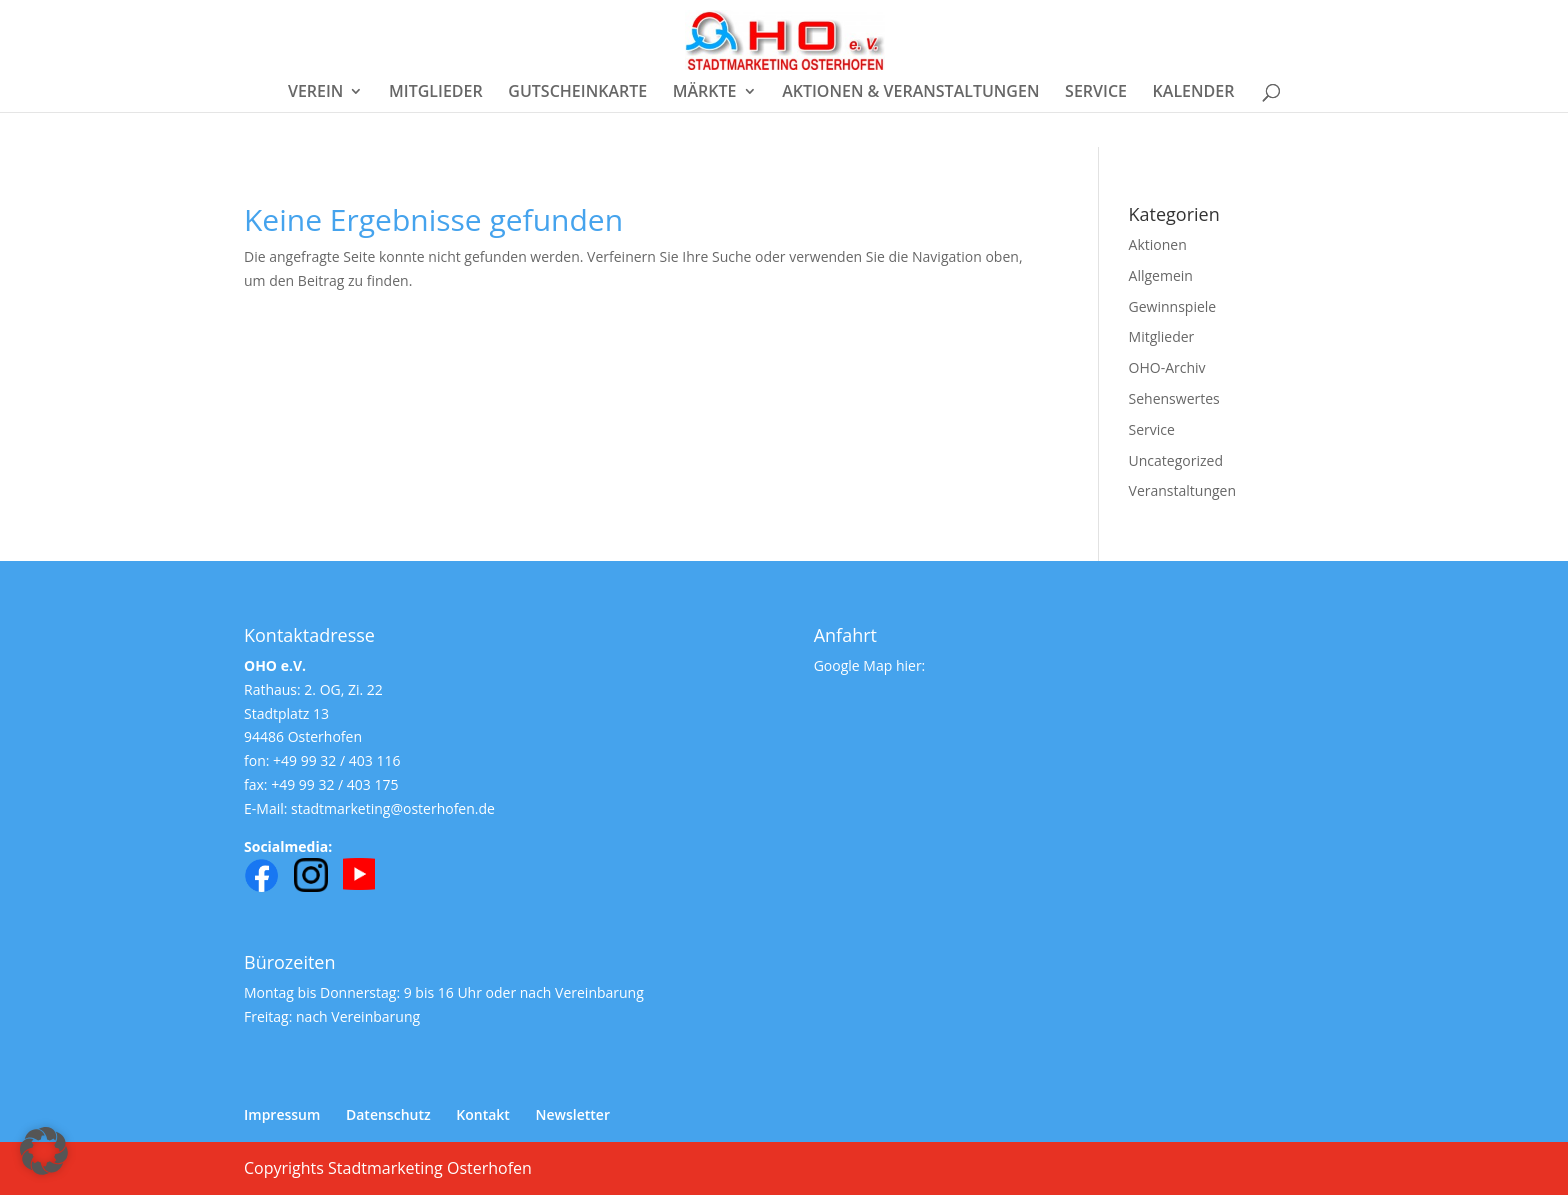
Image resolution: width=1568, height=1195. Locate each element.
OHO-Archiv (1167, 367)
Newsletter (573, 1114)
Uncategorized (1176, 460)
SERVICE (1096, 93)
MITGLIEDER (436, 93)
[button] (44, 1151)
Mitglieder (1162, 336)
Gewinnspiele (1173, 306)
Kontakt (483, 1114)
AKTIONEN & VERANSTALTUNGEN (910, 93)
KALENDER (1194, 93)
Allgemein (1161, 275)
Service (1152, 429)
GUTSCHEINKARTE (577, 93)
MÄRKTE (705, 93)
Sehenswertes (1174, 398)
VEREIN (315, 93)
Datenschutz (388, 1114)
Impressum (282, 1114)
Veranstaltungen (1182, 490)
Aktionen (1158, 244)
